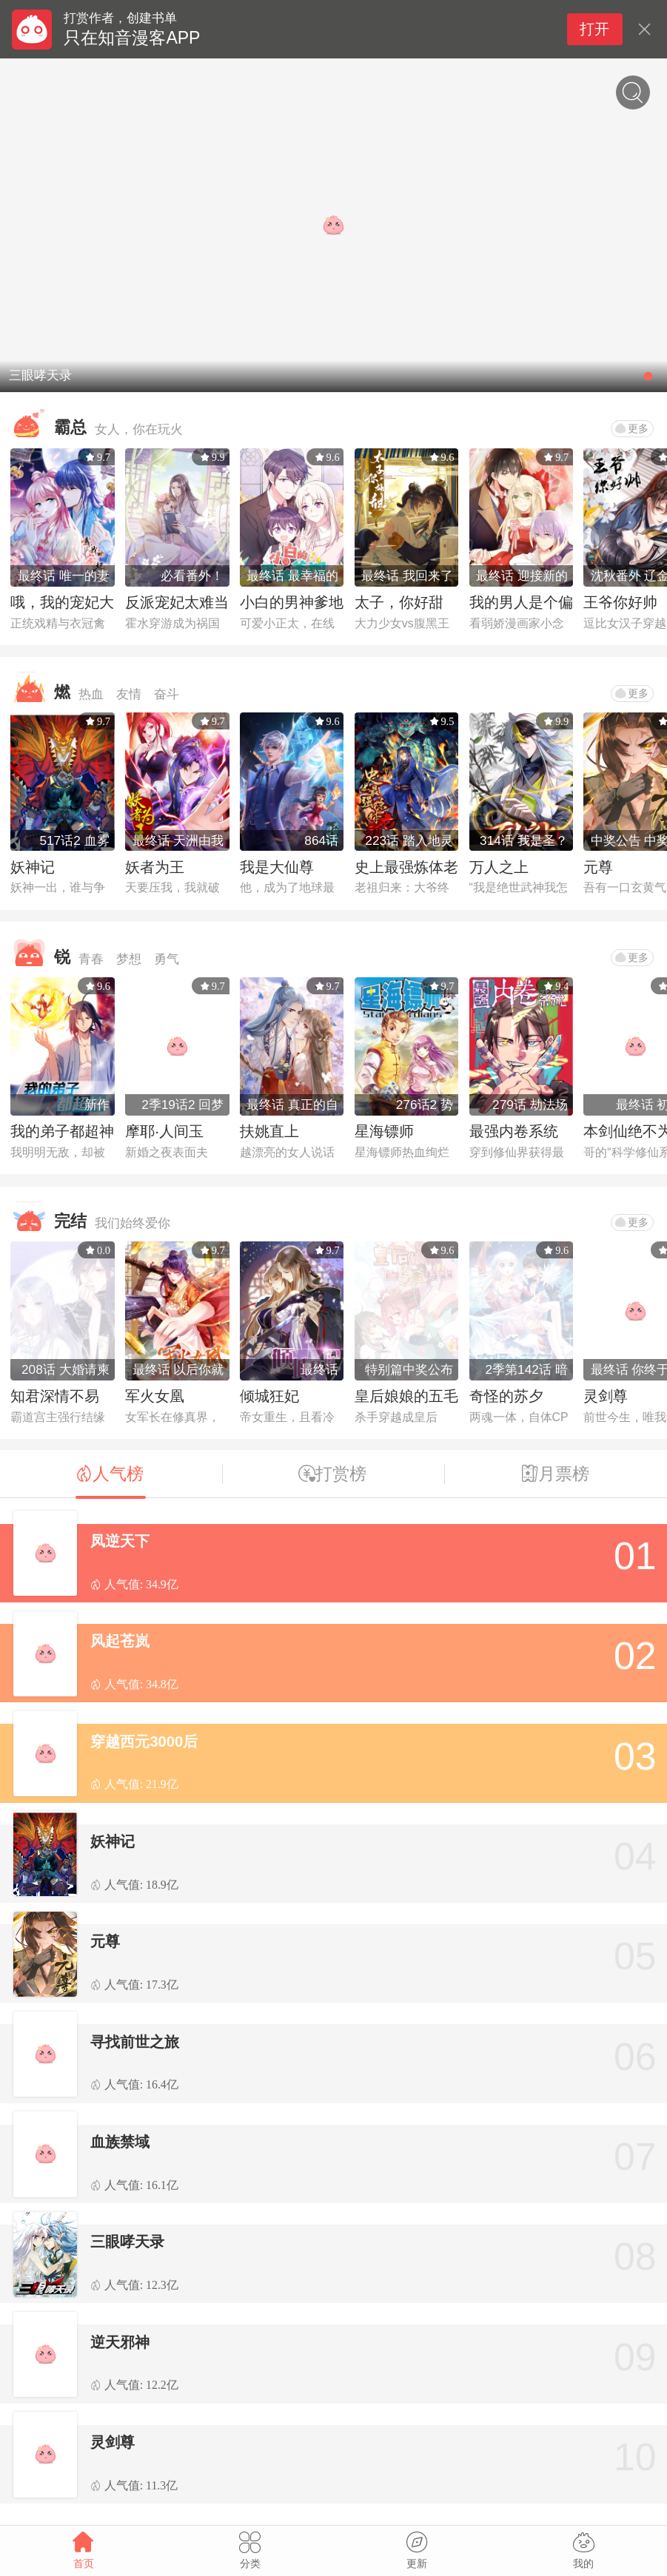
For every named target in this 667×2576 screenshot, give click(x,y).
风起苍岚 (120, 1641)
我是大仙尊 (277, 867)
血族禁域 (120, 2142)
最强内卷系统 (513, 1131)
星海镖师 (384, 1131)
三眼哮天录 (127, 2241)
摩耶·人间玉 (164, 1131)
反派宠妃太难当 (177, 602)
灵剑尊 (605, 1396)
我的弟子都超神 (62, 1131)
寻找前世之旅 (134, 2042)
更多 (631, 428)
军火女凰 (154, 1396)
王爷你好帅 (620, 602)
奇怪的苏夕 (506, 1396)
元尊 (598, 867)
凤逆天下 (120, 1541)
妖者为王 (154, 867)
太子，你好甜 (399, 602)
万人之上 (499, 867)
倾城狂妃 (269, 1396)
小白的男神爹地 (291, 602)
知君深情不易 (54, 1396)
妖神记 (32, 867)
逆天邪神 (120, 2342)
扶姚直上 (269, 1131)
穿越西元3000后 (144, 1741)
